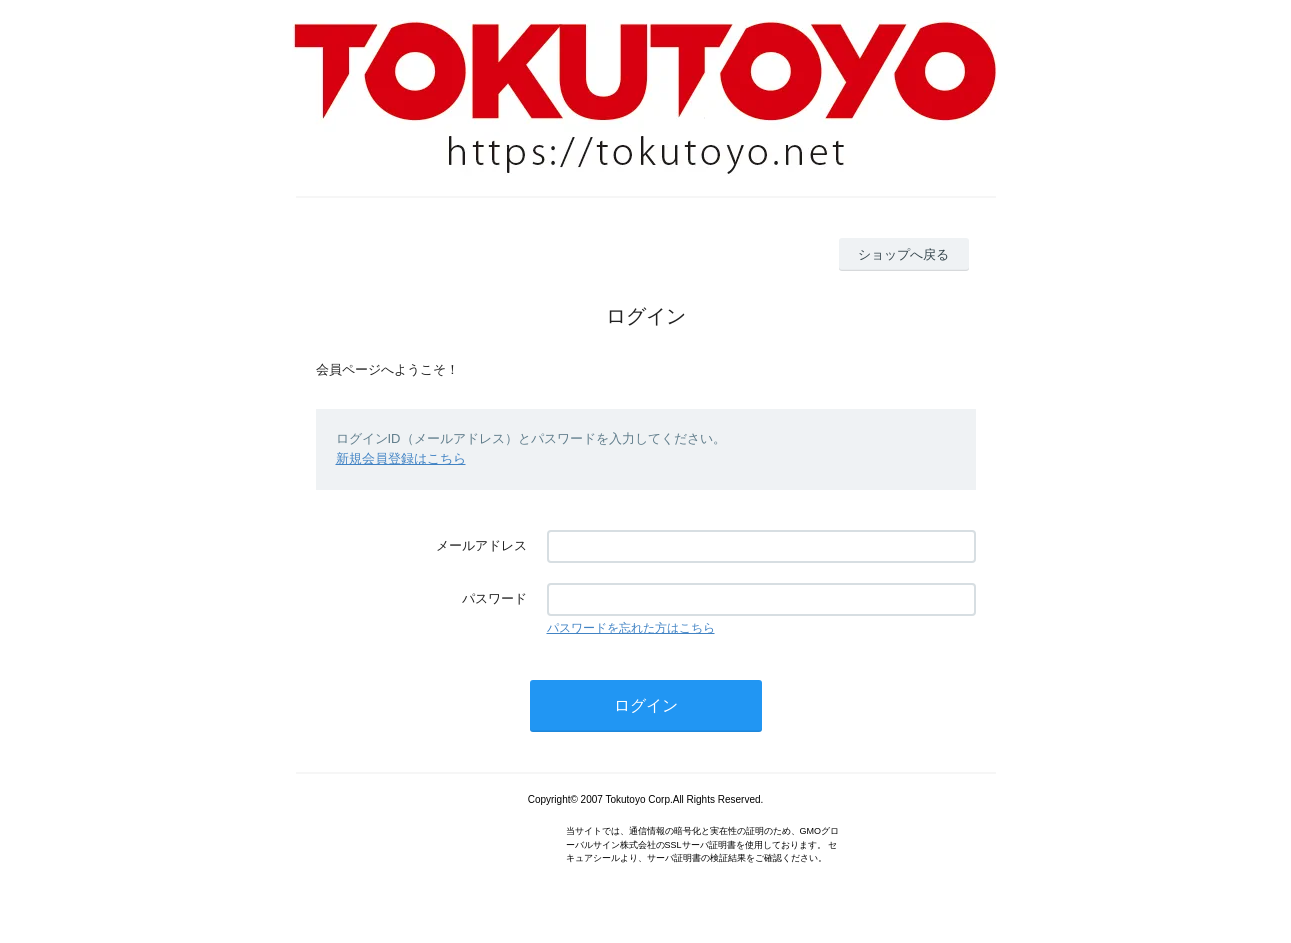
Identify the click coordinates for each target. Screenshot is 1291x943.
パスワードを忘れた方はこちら (631, 628)
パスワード (494, 598)
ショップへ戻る (903, 254)
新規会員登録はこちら (401, 458)
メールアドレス (481, 545)
